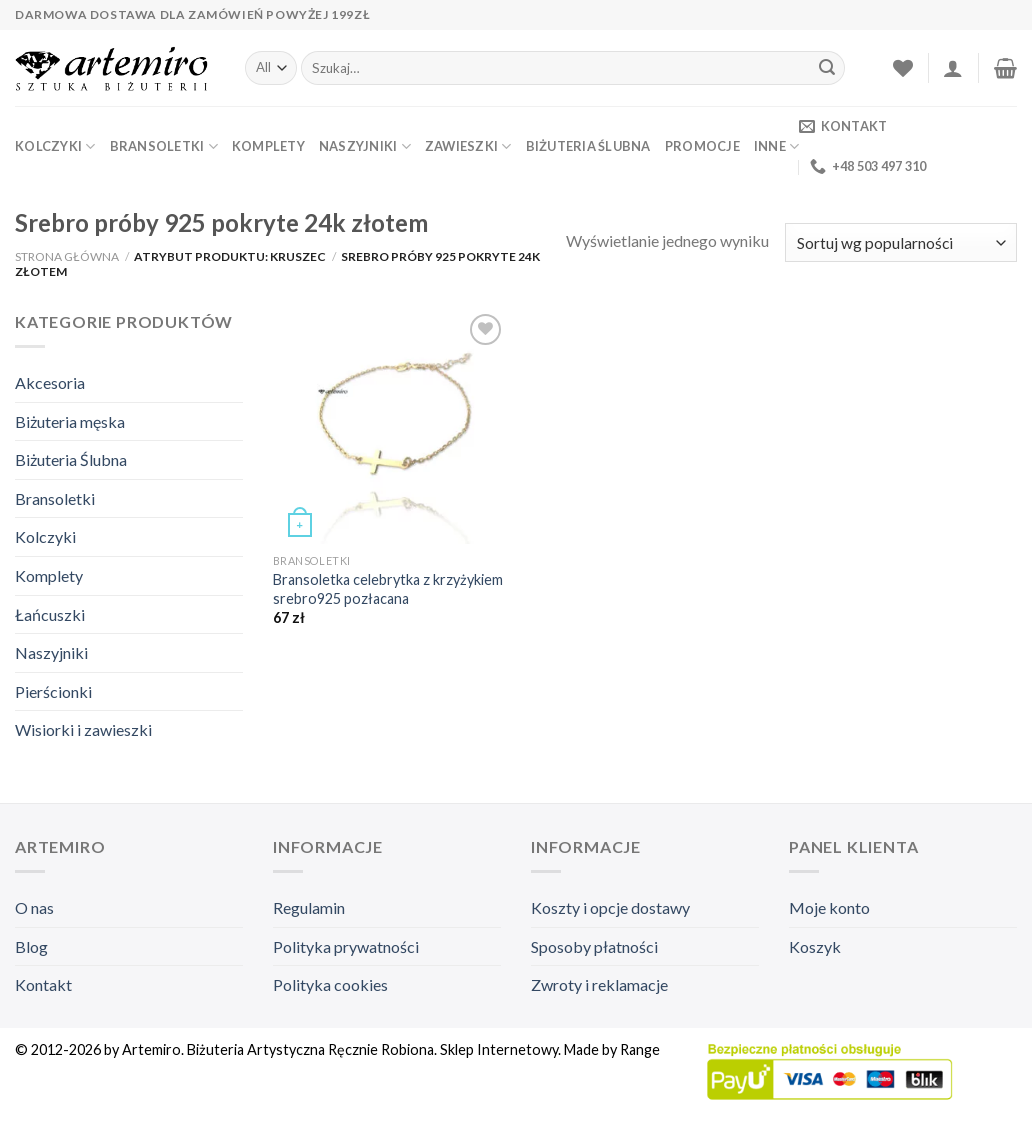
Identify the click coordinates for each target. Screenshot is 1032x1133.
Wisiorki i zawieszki (83, 729)
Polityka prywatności (346, 946)
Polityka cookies (330, 984)
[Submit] (827, 68)
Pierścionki (53, 691)
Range (640, 1049)
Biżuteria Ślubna (588, 146)
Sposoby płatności (594, 946)
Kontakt (43, 984)
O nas (34, 907)
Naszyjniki (365, 146)
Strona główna (67, 256)
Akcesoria (50, 382)
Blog (31, 946)
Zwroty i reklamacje (599, 984)
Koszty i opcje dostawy (610, 907)
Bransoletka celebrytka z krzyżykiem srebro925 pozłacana (388, 589)
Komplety (268, 146)
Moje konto (829, 907)
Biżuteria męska (70, 421)
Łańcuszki (50, 614)
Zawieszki (468, 146)
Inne (776, 146)
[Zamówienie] (901, 242)
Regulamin (309, 907)
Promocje (702, 146)
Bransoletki (164, 146)
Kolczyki (55, 146)
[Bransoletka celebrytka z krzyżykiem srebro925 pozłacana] (390, 426)
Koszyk (815, 946)
